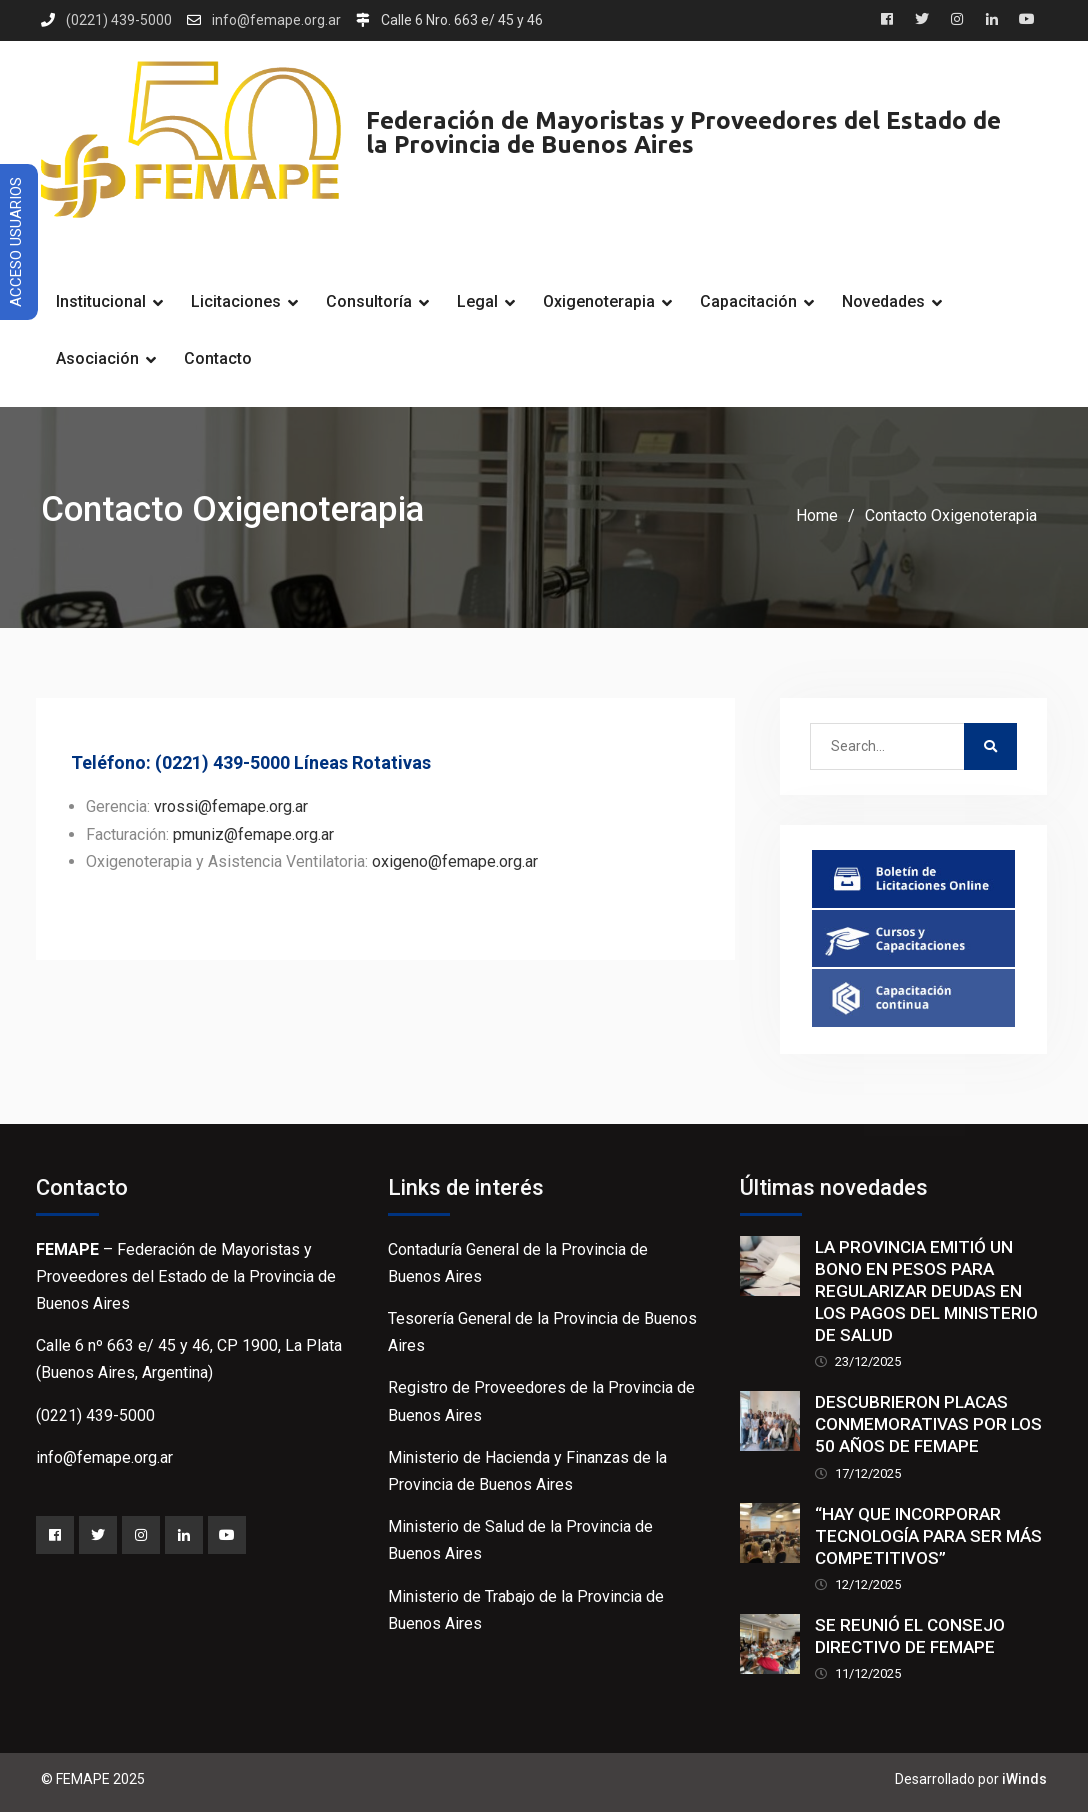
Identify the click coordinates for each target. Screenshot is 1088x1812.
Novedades (883, 301)
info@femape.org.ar (276, 20)
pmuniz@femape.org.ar (253, 834)
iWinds (1024, 1779)
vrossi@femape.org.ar (231, 806)
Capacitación (748, 301)
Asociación (97, 358)
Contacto (218, 358)
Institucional (101, 301)
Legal (477, 301)
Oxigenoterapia (599, 301)
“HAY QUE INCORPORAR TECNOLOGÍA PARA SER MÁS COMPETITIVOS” (928, 1536)
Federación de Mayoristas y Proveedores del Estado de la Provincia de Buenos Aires (683, 132)
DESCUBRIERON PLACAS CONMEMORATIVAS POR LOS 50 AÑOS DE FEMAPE (928, 1424)
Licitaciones (236, 301)
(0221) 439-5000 (119, 20)
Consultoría (369, 301)
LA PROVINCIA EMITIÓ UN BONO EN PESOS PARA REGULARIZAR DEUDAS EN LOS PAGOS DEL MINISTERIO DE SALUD (926, 1291)
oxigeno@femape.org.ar (455, 861)
